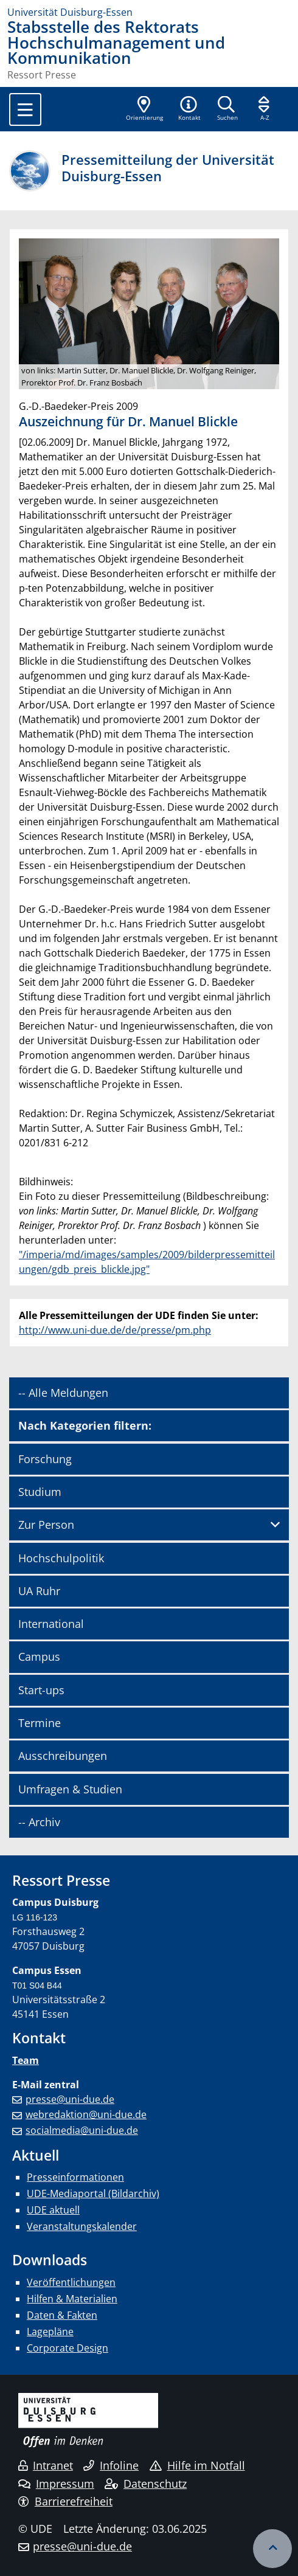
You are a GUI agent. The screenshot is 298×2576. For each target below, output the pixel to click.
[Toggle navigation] (25, 109)
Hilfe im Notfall (197, 2465)
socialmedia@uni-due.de (82, 2130)
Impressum (56, 2483)
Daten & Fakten (62, 2315)
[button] (189, 109)
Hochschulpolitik (61, 1558)
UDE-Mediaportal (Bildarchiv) (93, 2193)
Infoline (111, 2465)
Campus (39, 1656)
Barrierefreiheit (65, 2501)
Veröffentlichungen (71, 2282)
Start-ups (41, 1690)
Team (25, 2060)
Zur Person (46, 1524)
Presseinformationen (75, 2177)
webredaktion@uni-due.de (86, 2114)
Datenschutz (146, 2483)
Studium (39, 1491)
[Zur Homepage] (149, 12)
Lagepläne (50, 2331)
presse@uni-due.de (70, 2099)
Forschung (45, 1459)
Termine (39, 1723)
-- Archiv (39, 1822)
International (51, 1623)
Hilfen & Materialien (72, 2298)
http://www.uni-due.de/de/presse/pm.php (115, 1330)
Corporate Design (67, 2348)
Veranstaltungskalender (82, 2226)
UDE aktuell (53, 2210)
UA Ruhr (39, 1591)
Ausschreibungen (62, 1755)
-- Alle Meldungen (63, 1392)
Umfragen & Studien (70, 1789)
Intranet (45, 2465)
